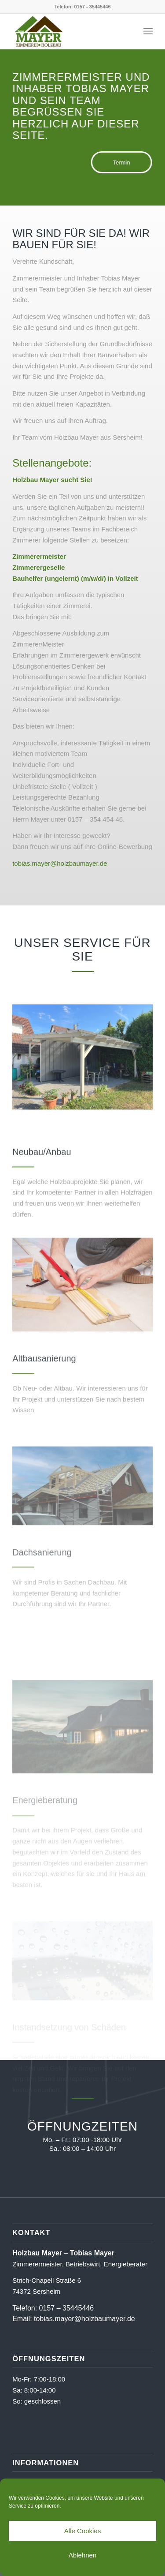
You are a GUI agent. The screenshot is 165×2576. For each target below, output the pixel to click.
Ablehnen (82, 2555)
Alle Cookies (82, 2531)
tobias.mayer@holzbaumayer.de (59, 863)
